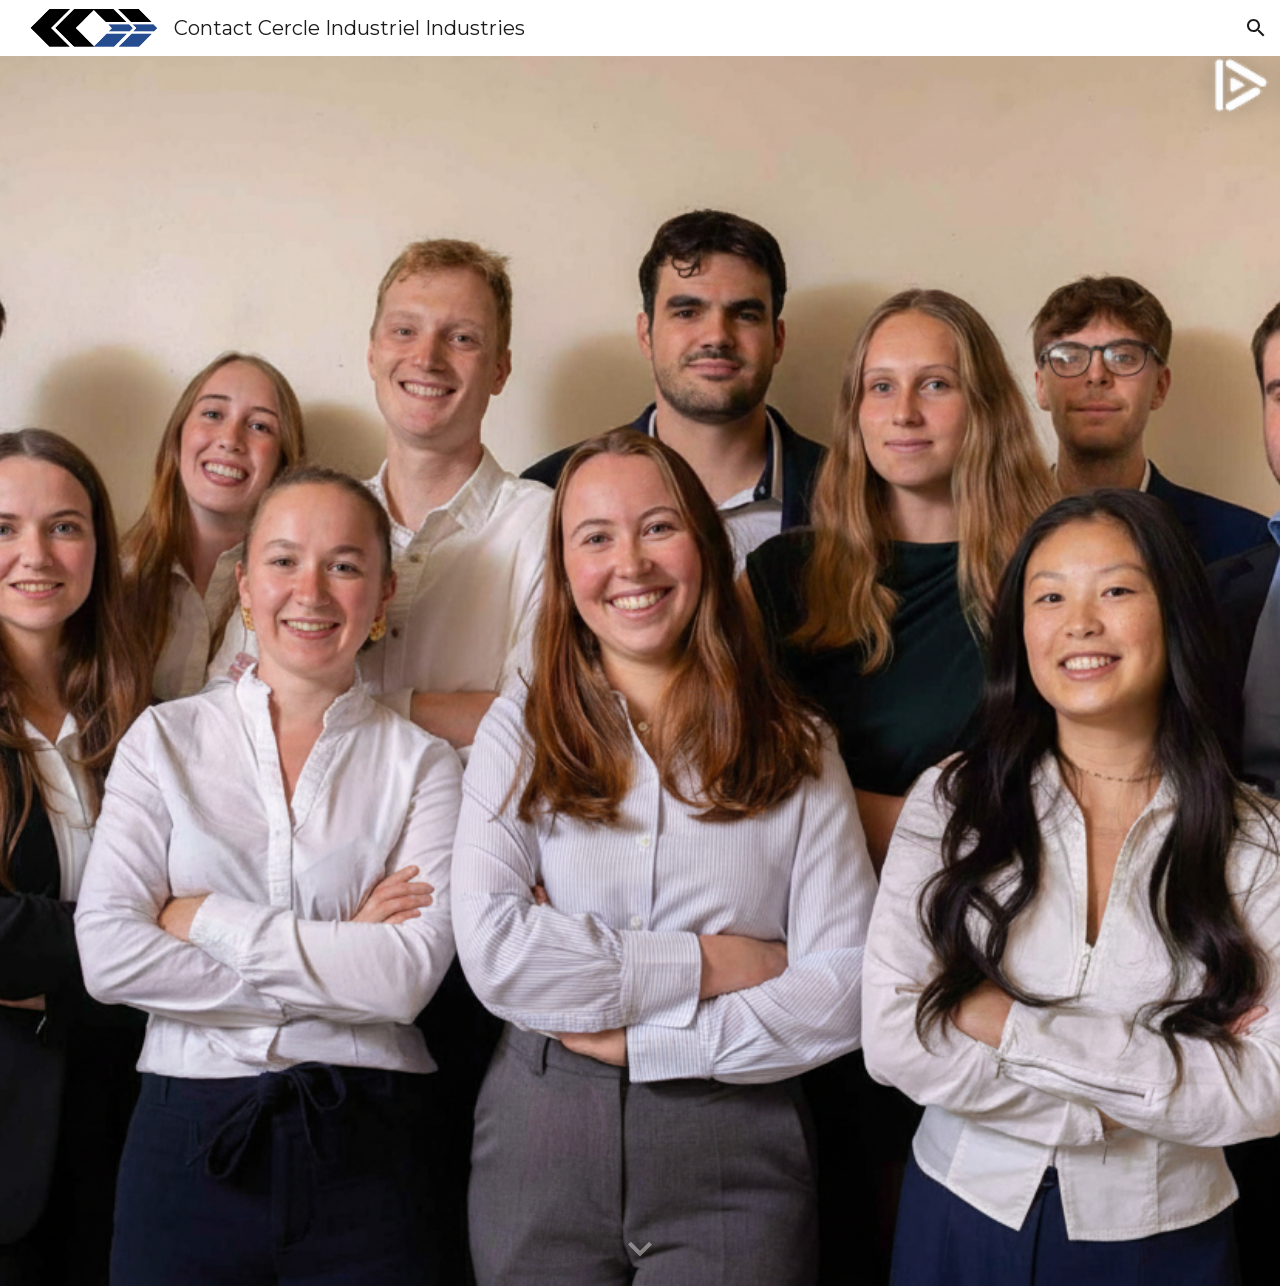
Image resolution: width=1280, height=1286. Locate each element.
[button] (1256, 28)
